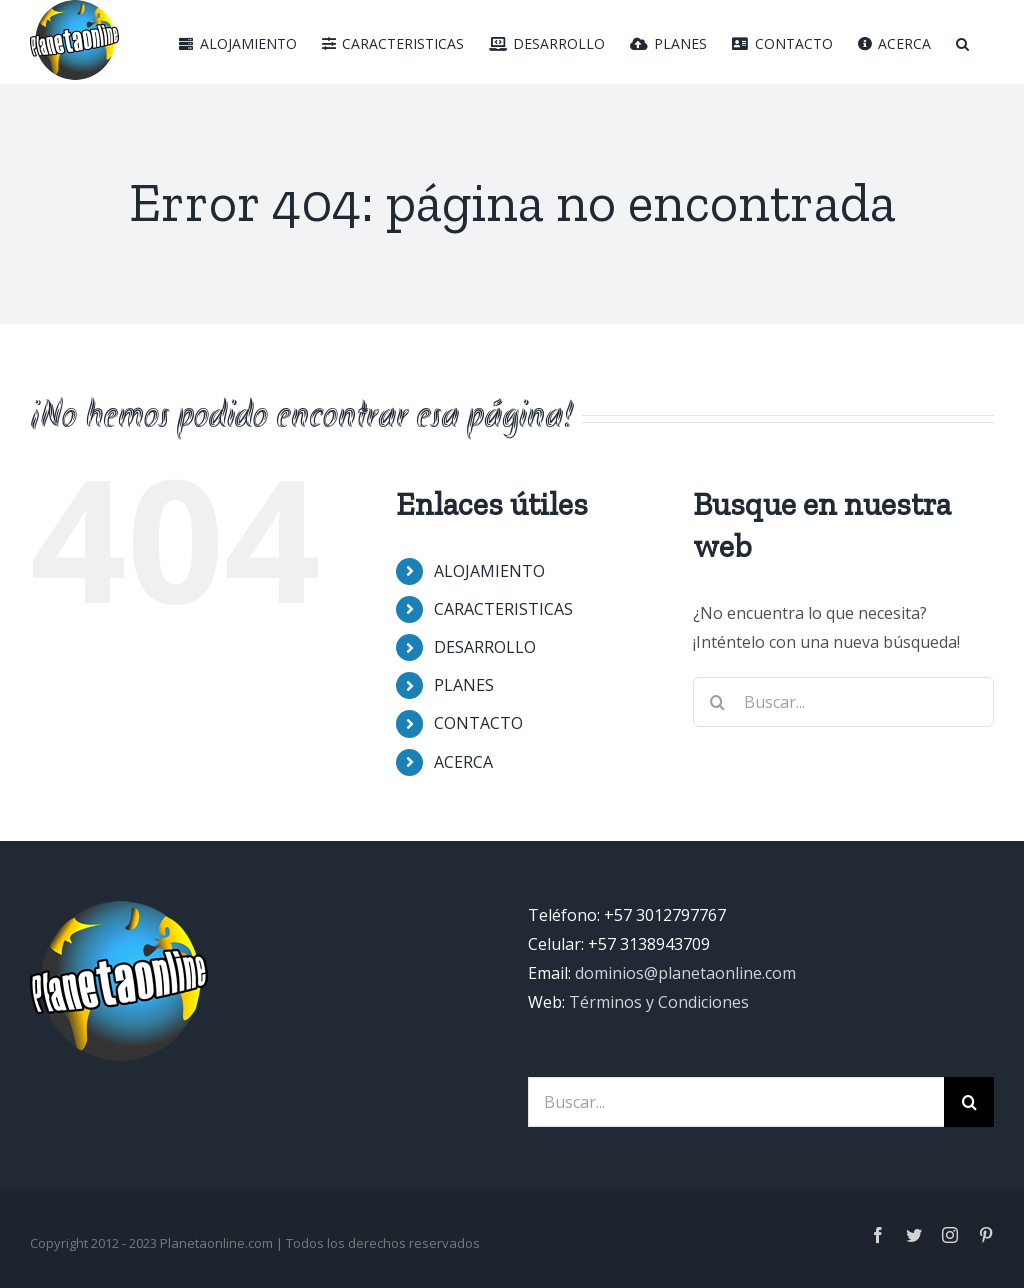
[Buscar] (962, 42)
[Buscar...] (736, 1102)
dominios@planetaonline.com (685, 973)
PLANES (464, 685)
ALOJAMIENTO (489, 571)
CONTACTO (478, 723)
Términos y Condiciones (659, 1002)
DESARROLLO (485, 647)
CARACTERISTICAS (503, 609)
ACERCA (463, 762)
